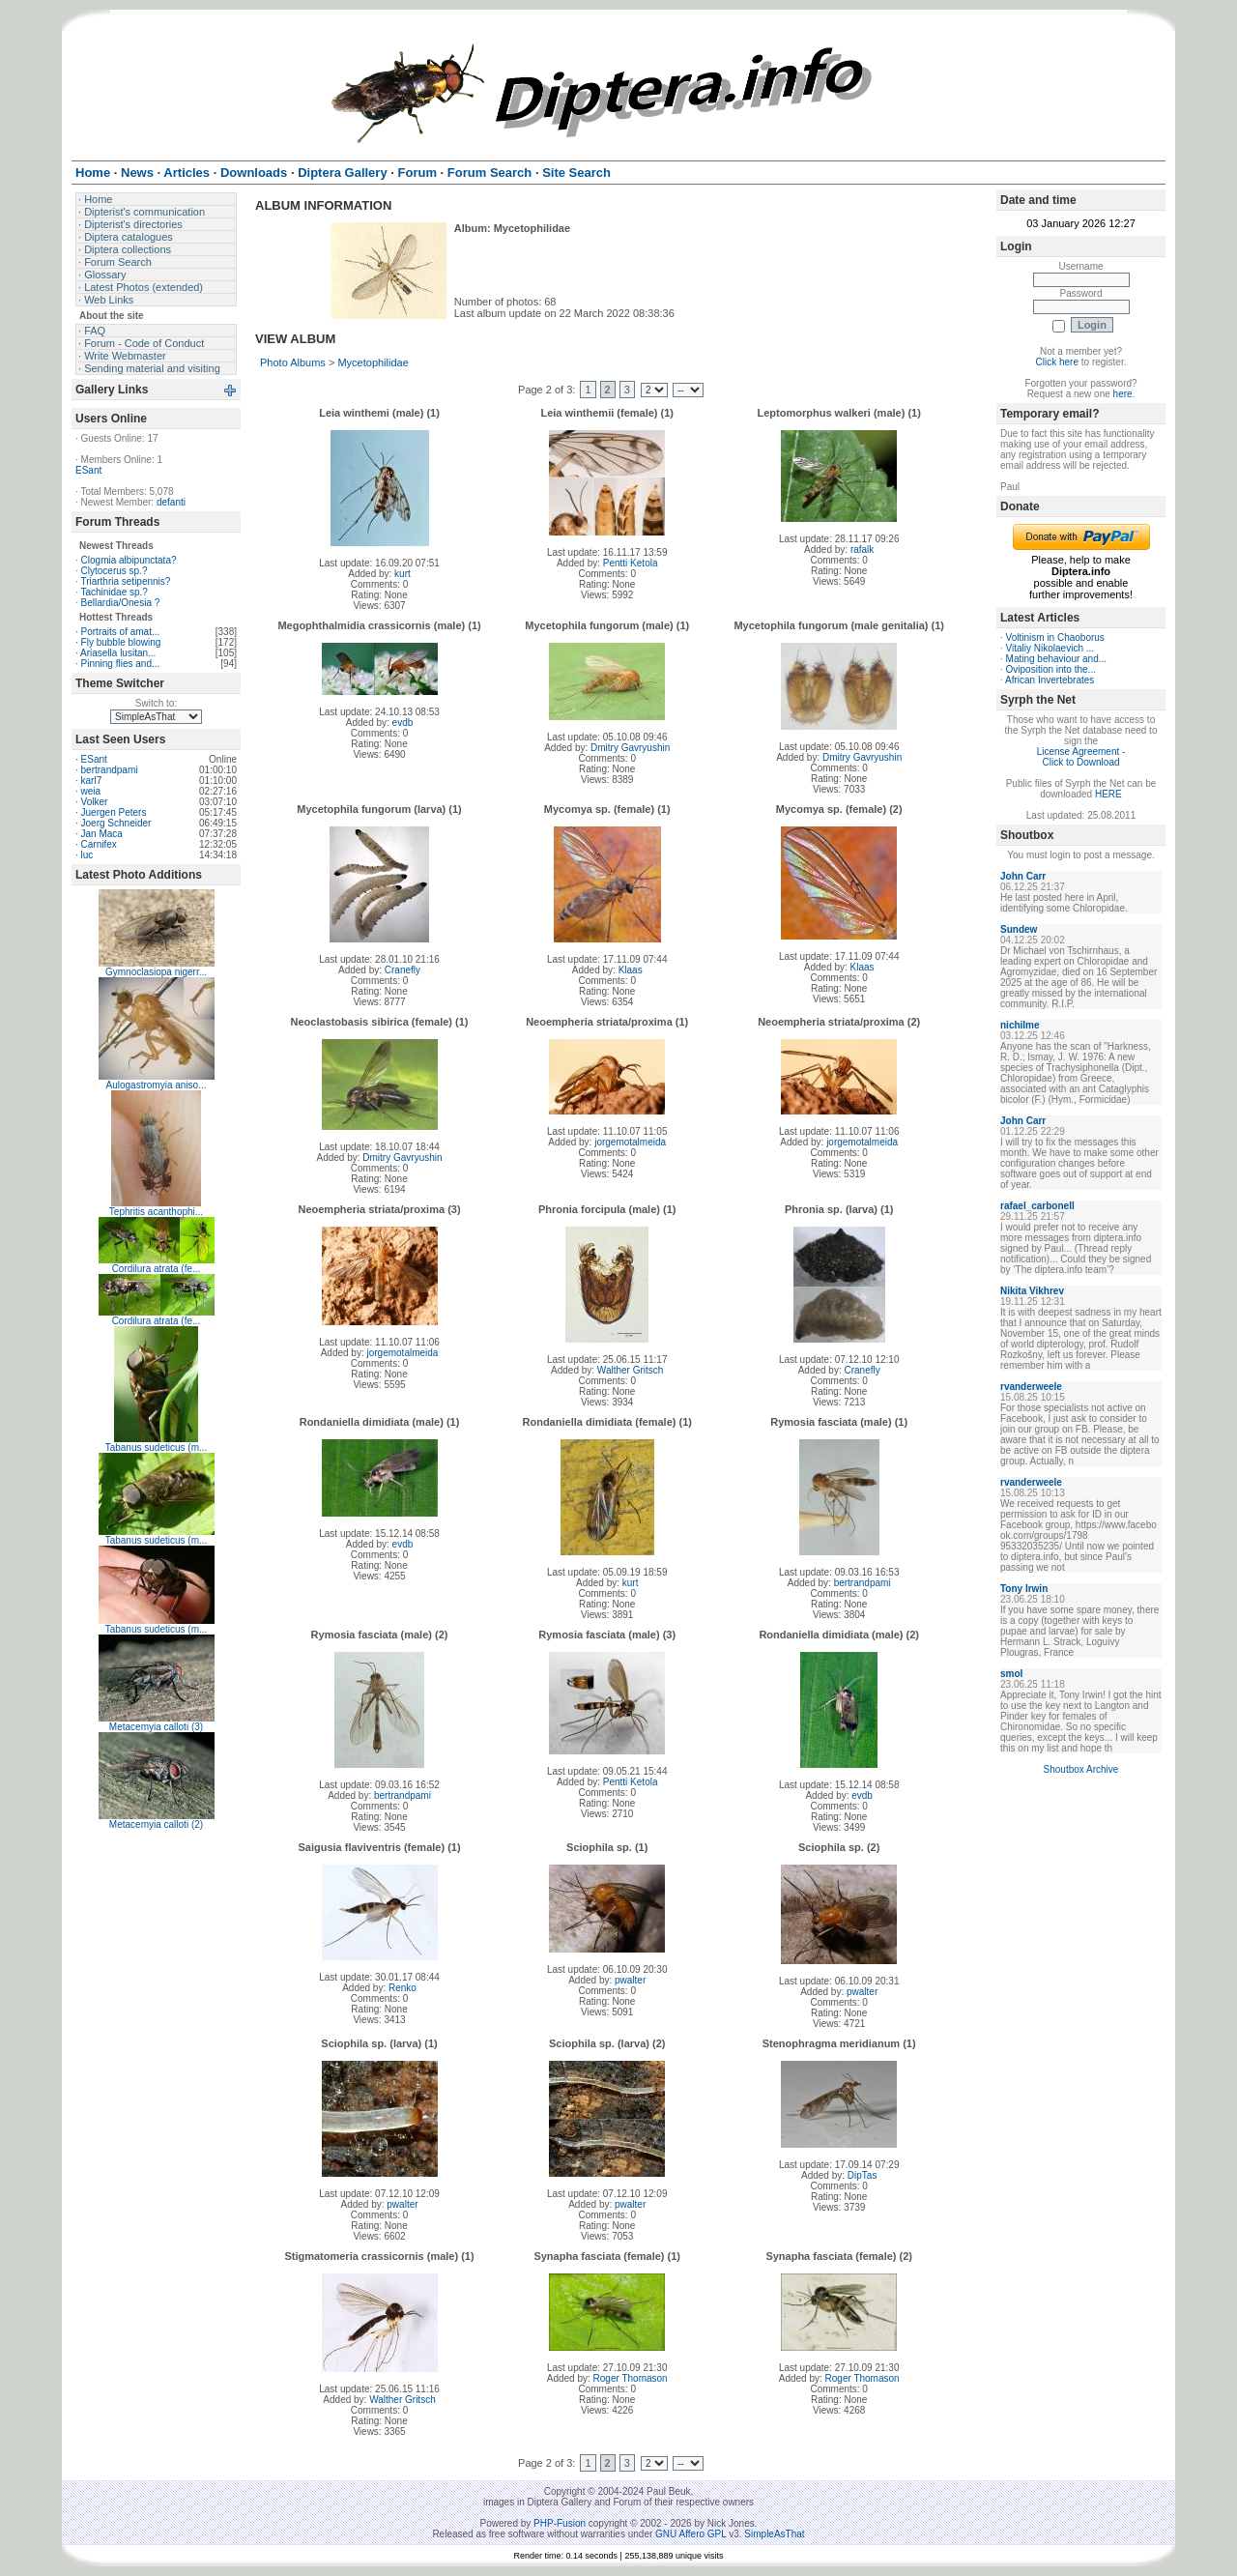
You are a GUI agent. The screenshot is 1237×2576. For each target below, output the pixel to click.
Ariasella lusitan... (118, 653)
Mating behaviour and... (1057, 658)
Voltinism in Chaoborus (1055, 637)
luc (87, 855)
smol (1011, 1673)
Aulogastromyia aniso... (156, 1085)
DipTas (862, 2175)
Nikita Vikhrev (1032, 1291)
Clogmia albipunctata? (129, 560)
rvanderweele (1031, 1386)
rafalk (862, 549)
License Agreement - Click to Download (1081, 756)
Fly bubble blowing (121, 642)
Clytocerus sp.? (114, 570)
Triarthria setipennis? (125, 581)
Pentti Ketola (630, 563)
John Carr (1023, 876)
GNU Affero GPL (690, 2534)
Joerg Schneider (116, 823)
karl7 (91, 780)
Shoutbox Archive (1081, 1769)
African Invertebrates (1049, 680)
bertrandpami (109, 770)
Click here (1057, 362)
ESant (88, 470)
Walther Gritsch (630, 1370)
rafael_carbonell (1037, 1206)
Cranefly (402, 970)
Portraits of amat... (120, 631)
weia (91, 791)
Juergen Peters (114, 812)
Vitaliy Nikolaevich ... (1050, 648)
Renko (402, 1988)
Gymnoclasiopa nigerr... (156, 972)
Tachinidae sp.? (114, 592)
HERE (1108, 794)
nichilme (1020, 1025)
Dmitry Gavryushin (630, 747)
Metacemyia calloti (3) (156, 1727)
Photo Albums (293, 362)
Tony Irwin (1024, 1588)
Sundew (1018, 929)
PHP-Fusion (559, 2523)
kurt (402, 573)
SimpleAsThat (774, 2534)
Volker (94, 801)
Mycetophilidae (372, 362)
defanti (171, 502)
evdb (403, 722)
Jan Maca (102, 833)
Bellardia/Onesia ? (120, 602)
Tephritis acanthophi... (156, 1211)
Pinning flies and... (120, 663)
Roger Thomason (630, 2378)
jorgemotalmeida (630, 1142)
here (1123, 394)
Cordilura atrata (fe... (156, 1268)
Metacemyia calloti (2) (156, 1824)
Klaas (630, 970)
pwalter (630, 1980)
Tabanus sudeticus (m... (156, 1447)
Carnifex (99, 844)
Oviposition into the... (1051, 669)
